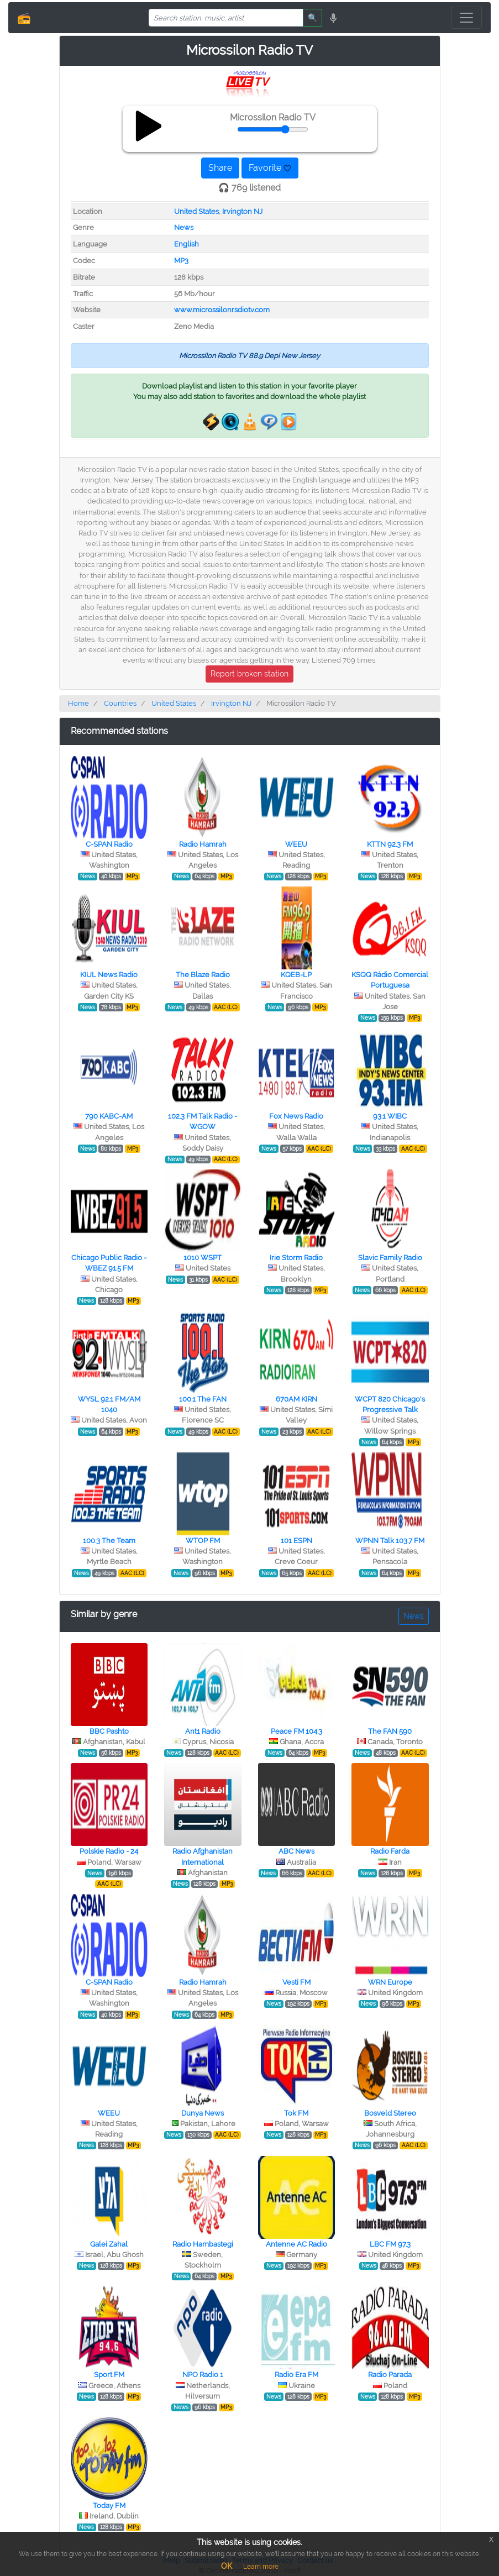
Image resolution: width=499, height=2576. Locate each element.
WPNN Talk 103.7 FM (389, 1540)
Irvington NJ (242, 211)
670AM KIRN (296, 1399)
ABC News (296, 1851)
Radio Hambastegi (202, 2244)
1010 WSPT (202, 1257)
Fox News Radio (296, 1116)
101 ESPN (296, 1540)
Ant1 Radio (202, 1731)
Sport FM (109, 2374)
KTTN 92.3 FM (390, 844)
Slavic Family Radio (390, 1257)
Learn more (261, 2566)
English (186, 244)
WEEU (296, 844)
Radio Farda (389, 1851)
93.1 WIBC (390, 1116)
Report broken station (249, 673)
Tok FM (296, 2113)
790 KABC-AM (109, 1116)
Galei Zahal (109, 2244)
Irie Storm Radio (296, 1257)
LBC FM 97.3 (390, 2244)
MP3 (181, 260)
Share (220, 167)
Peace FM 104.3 (296, 1731)
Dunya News (202, 2113)
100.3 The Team (109, 1540)
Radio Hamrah (203, 844)
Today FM (109, 2505)
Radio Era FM (296, 2374)
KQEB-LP (296, 974)
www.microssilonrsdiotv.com (222, 310)
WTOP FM (203, 1540)
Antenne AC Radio (296, 2244)
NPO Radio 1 (202, 2374)
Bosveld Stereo (390, 2113)
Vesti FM (296, 1982)
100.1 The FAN (203, 1399)
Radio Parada (390, 2374)
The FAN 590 (390, 1731)
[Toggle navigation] (466, 18)
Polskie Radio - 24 (109, 1851)
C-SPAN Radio (109, 844)
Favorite (270, 167)
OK (226, 2566)
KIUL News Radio (109, 974)
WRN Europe (390, 1982)
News (183, 227)
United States (196, 211)
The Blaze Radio (203, 974)
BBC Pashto (109, 1731)
